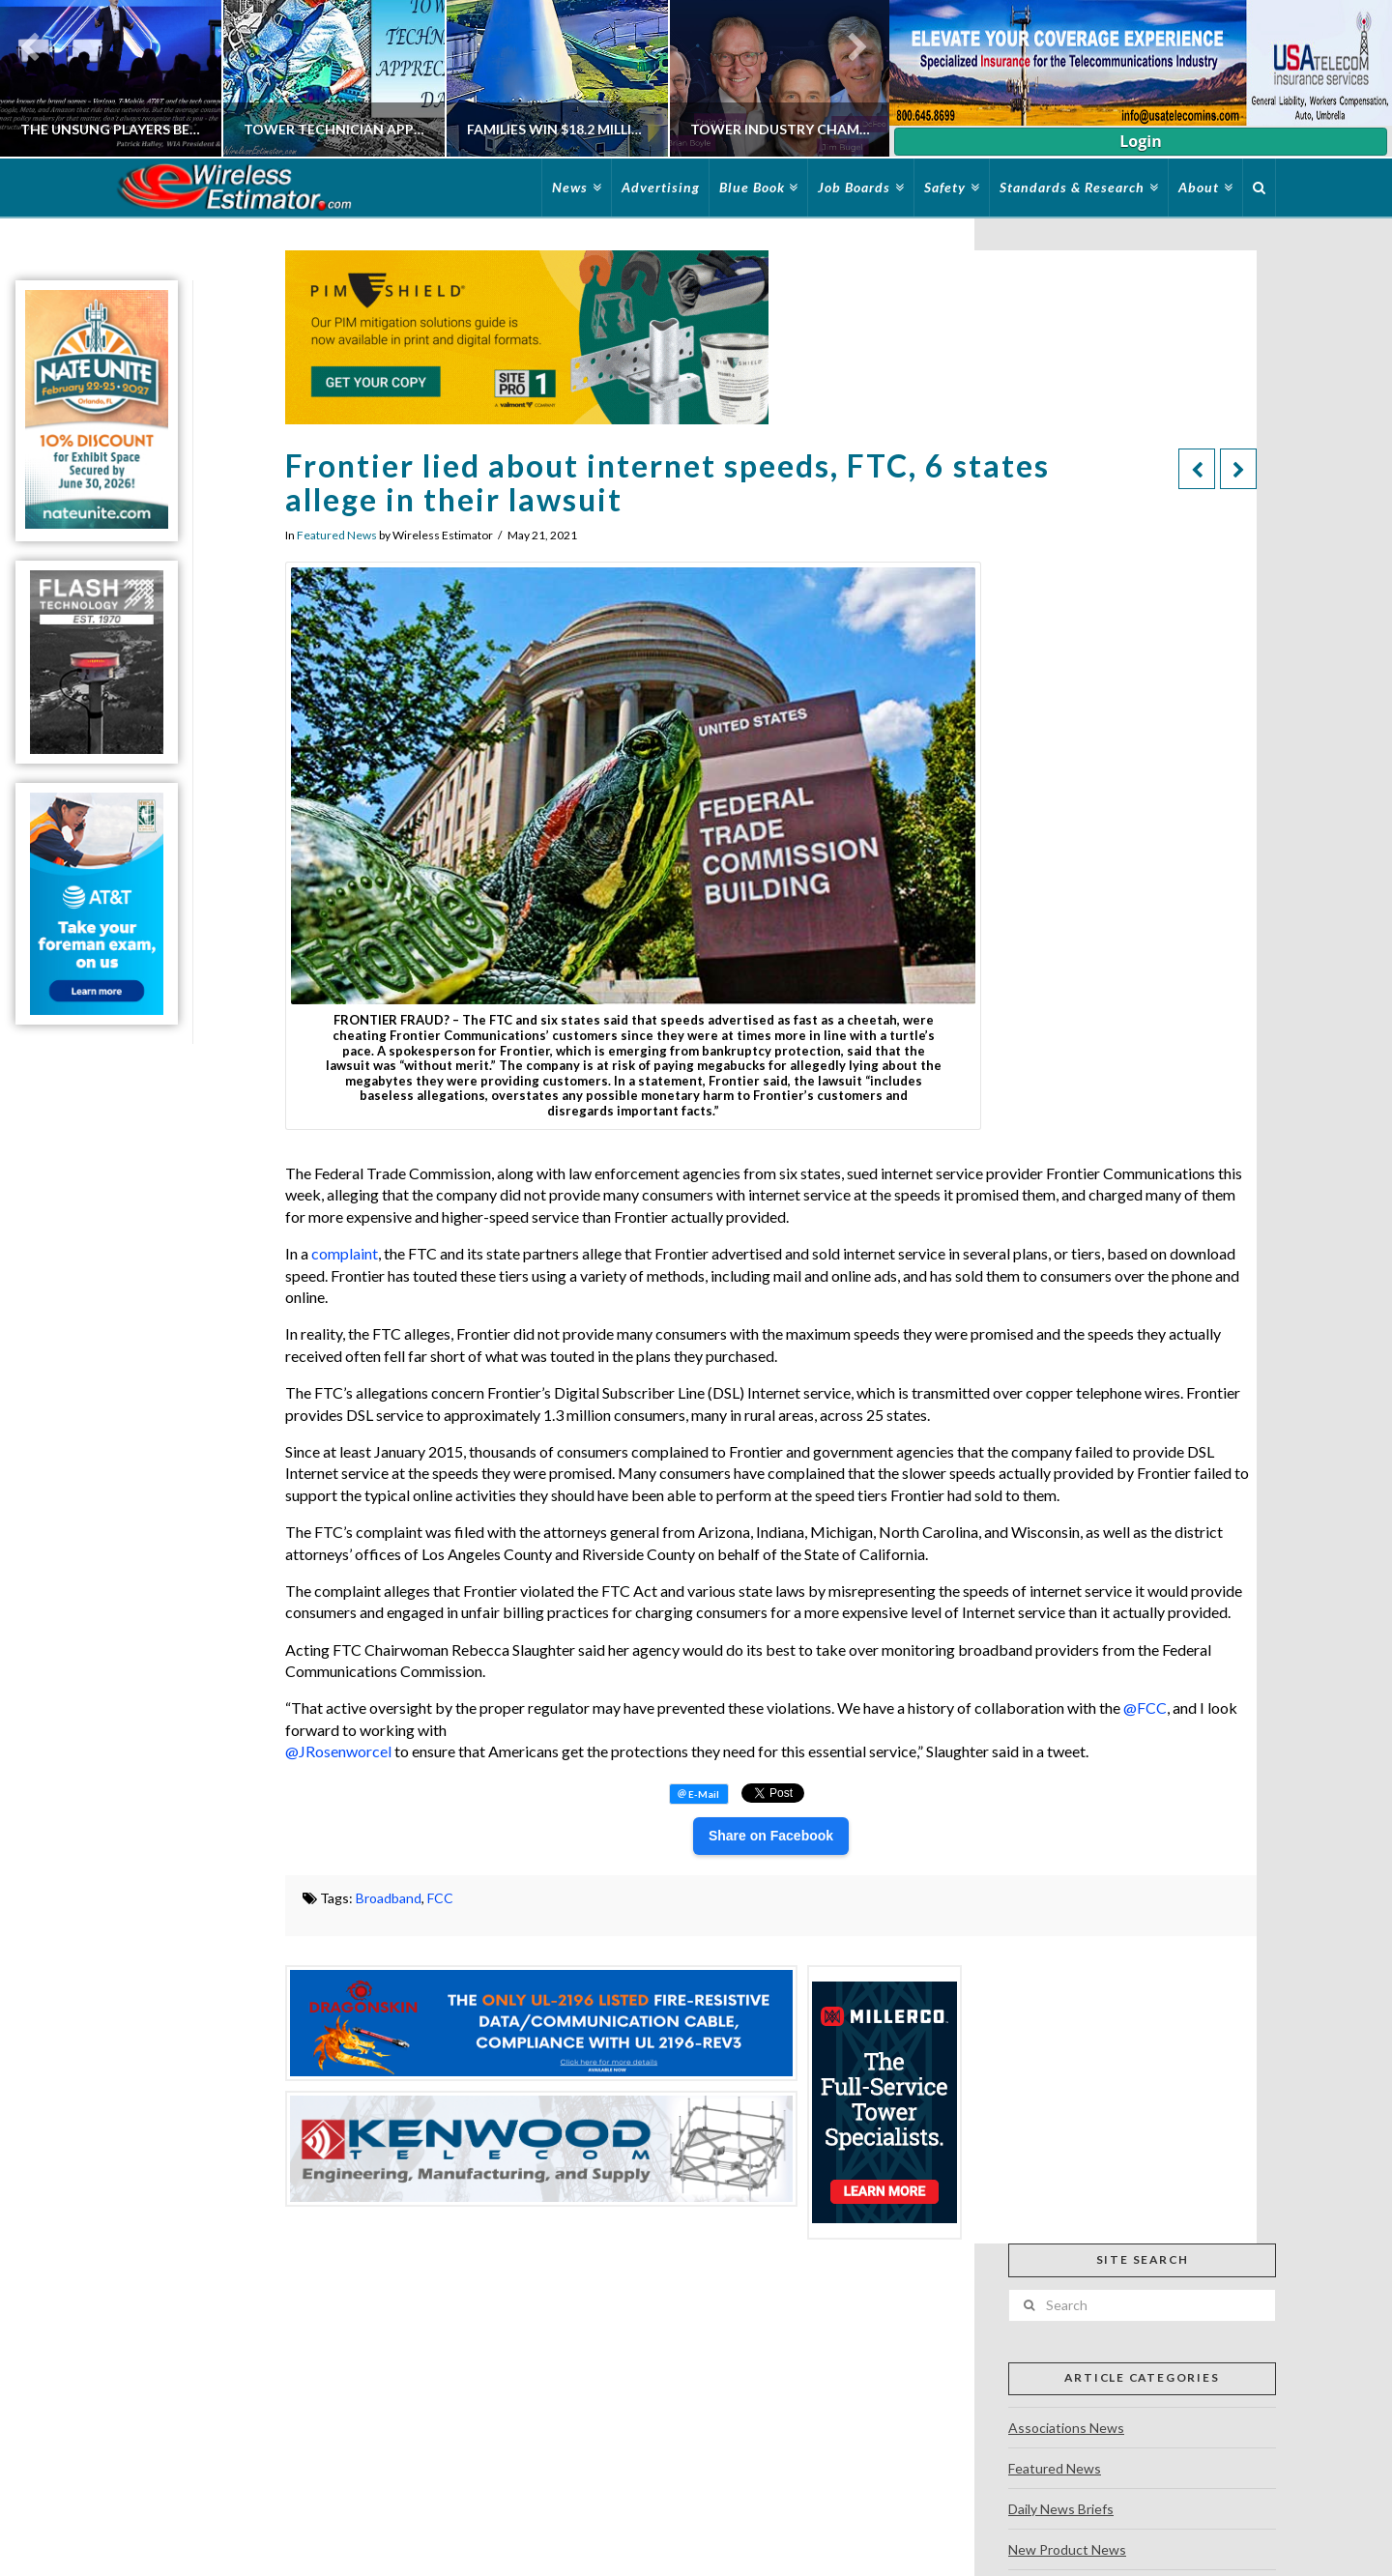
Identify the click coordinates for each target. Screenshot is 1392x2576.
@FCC (1145, 1707)
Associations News (1066, 2427)
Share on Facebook (771, 1835)
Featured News (337, 535)
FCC (440, 1898)
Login (1140, 141)
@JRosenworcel (338, 1751)
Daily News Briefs (1061, 2509)
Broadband (388, 1898)
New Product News (1067, 2549)
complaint (344, 1253)
